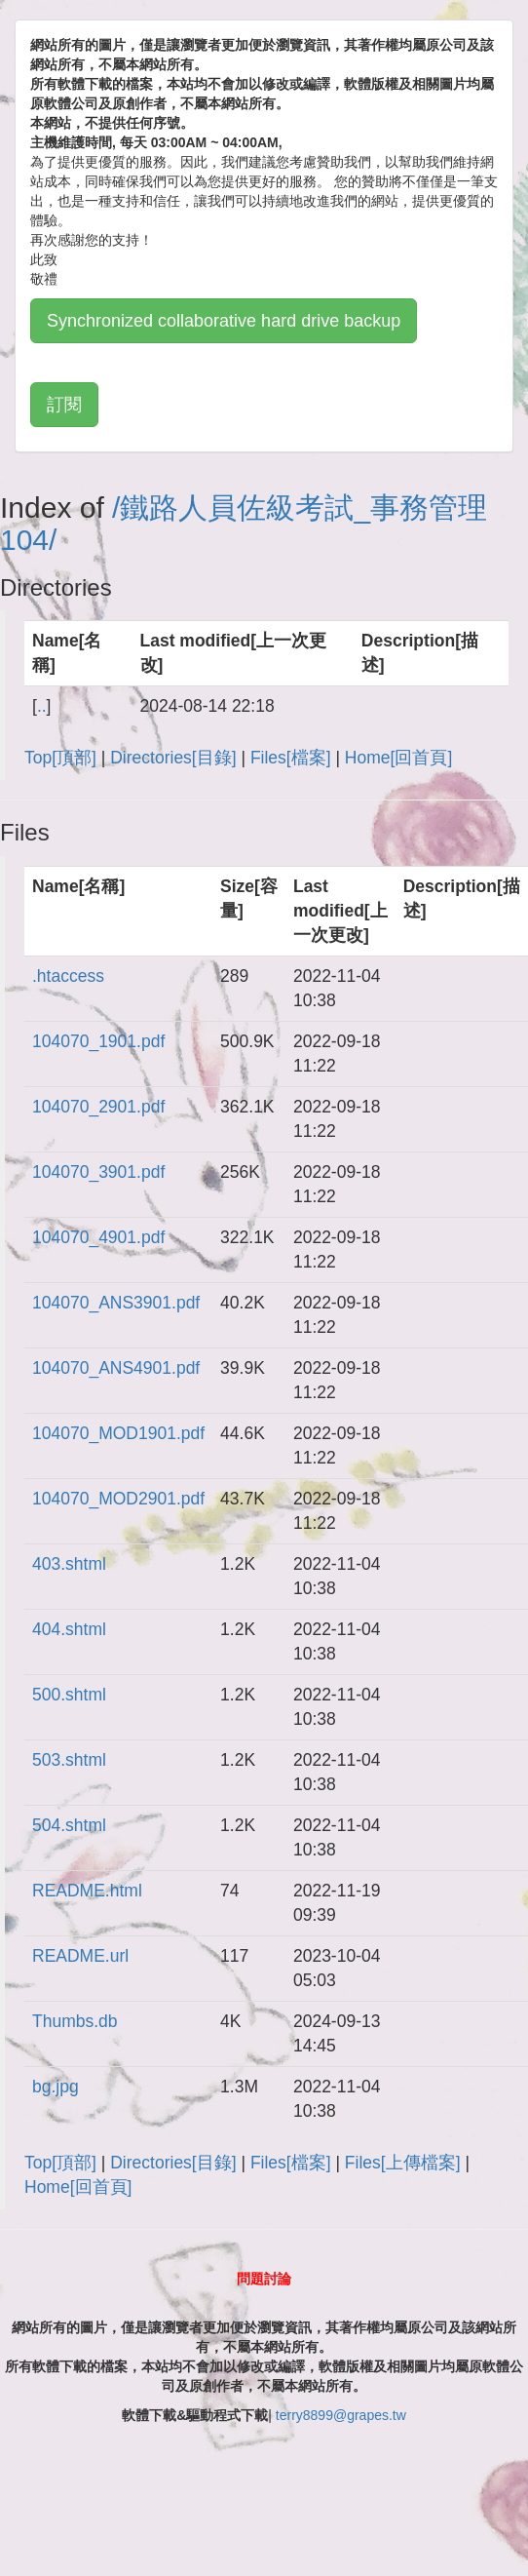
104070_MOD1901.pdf (118, 1433)
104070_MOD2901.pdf (118, 1498)
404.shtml (69, 1629)
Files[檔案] (290, 757)
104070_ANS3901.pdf (116, 1302)
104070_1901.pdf (98, 1041)
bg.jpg (55, 2086)
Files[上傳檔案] (403, 2162)
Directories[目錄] (173, 757)
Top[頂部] (60, 757)
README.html (87, 1890)
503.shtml (69, 1760)
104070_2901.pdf (98, 1106)
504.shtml (69, 1825)
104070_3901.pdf (98, 1172)
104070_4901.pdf (98, 1237)
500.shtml (69, 1694)
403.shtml (69, 1564)
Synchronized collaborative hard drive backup (223, 321)
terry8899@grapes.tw (341, 2415)
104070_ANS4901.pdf (116, 1368)
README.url (80, 1956)
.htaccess (68, 976)
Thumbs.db (75, 2021)
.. (42, 706)
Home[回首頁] (398, 757)
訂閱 (64, 404)
